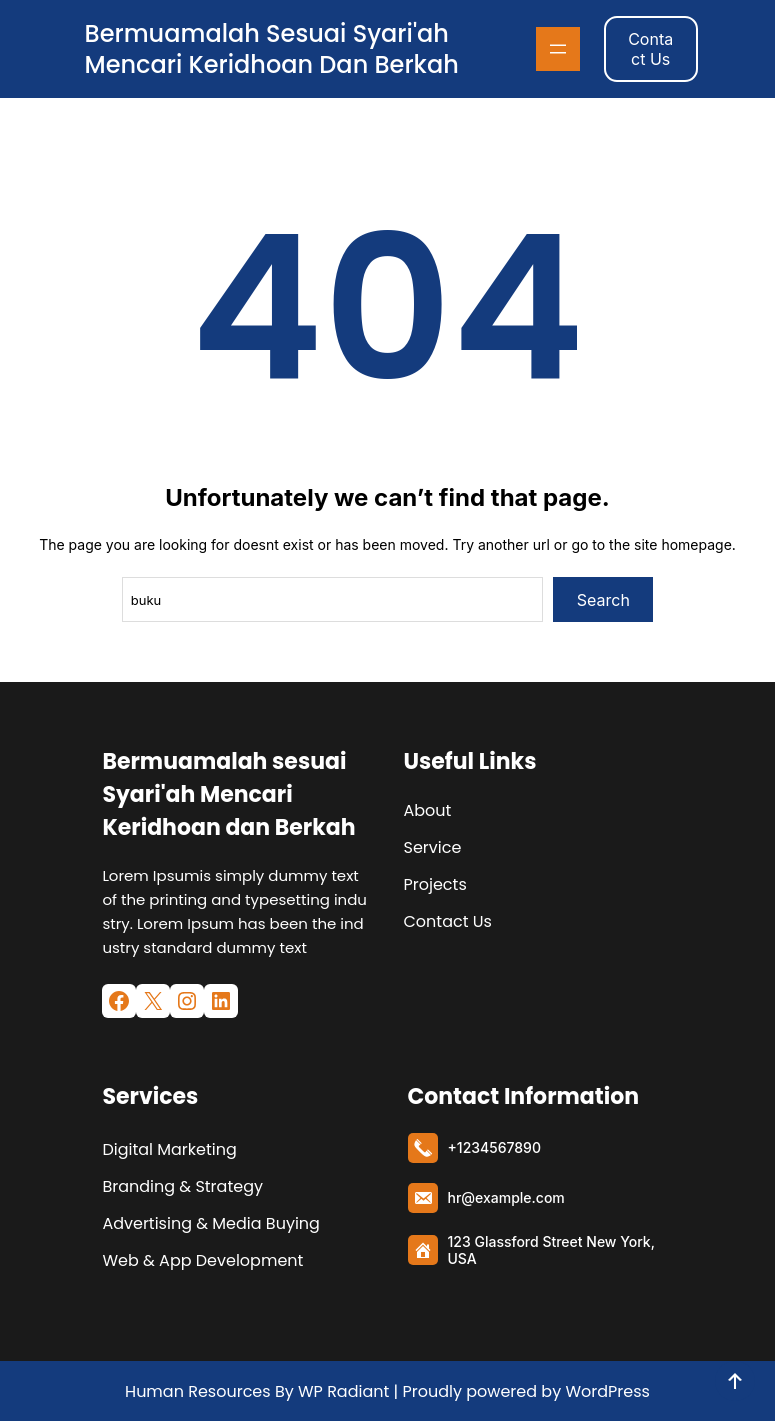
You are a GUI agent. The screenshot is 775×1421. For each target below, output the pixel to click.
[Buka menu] (558, 49)
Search (603, 600)
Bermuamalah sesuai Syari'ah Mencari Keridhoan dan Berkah (272, 49)
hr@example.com (506, 1197)
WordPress (607, 1391)
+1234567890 (494, 1147)
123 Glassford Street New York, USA (551, 1250)
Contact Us (650, 49)
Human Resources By (209, 1391)
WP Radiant (342, 1391)
